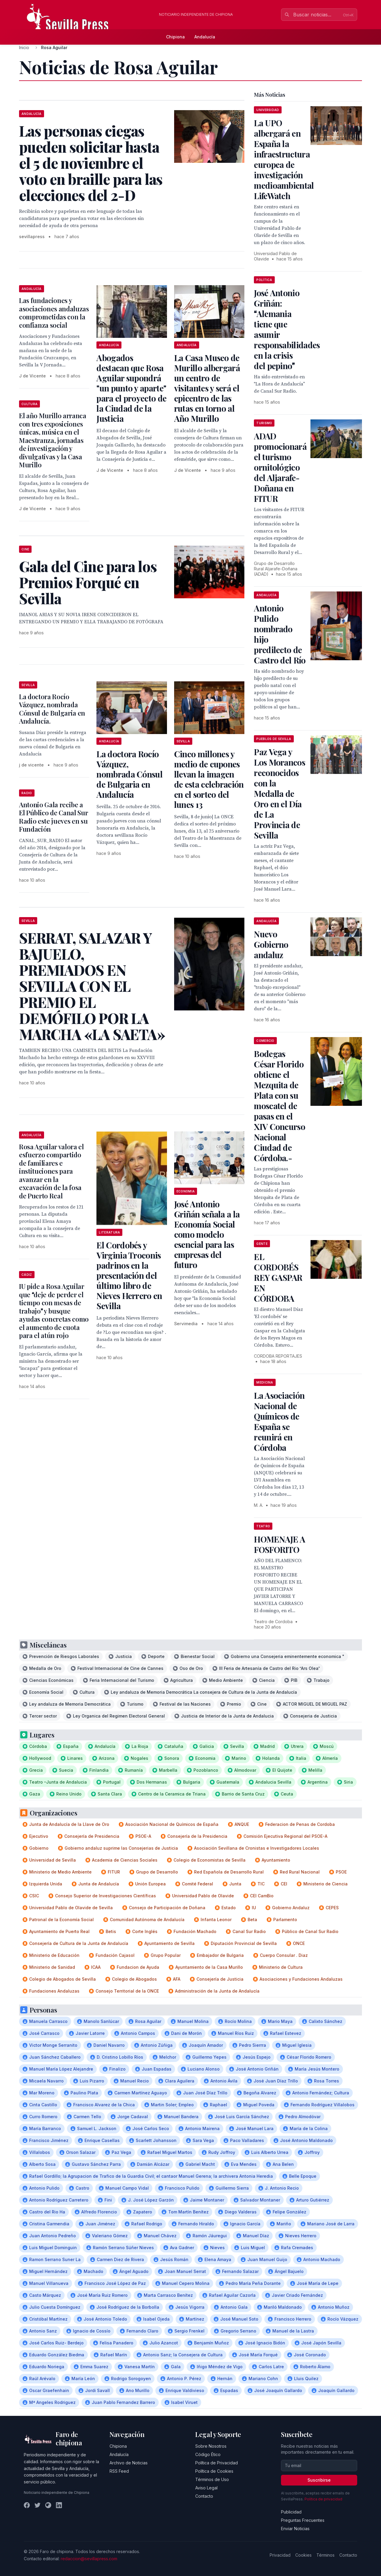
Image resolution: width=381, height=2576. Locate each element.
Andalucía (204, 36)
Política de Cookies (214, 2471)
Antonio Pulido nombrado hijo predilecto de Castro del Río (279, 634)
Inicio (24, 47)
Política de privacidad (323, 2499)
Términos (325, 2555)
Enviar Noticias (295, 2528)
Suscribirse (319, 2480)
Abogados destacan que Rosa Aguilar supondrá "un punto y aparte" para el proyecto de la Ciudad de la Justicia (131, 388)
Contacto (204, 2496)
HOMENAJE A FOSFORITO (279, 1544)
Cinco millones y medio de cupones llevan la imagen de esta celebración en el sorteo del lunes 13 (209, 779)
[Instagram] (48, 2505)
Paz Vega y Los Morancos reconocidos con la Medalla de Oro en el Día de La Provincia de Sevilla (279, 793)
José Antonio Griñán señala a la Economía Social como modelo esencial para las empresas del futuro (207, 1234)
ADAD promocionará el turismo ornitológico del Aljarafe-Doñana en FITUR (280, 467)
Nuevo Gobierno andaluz (271, 944)
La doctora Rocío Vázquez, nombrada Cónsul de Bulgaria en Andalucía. (52, 709)
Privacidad (280, 2555)
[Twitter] (37, 2505)
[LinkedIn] (59, 2505)
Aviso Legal (206, 2487)
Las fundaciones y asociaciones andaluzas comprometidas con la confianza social (54, 313)
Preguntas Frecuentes (302, 2520)
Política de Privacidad (216, 2462)
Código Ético (208, 2454)
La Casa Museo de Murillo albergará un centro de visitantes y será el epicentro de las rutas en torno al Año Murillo (207, 388)
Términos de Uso (212, 2479)
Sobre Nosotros (211, 2446)
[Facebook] (27, 2505)
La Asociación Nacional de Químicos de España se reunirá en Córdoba (279, 1421)
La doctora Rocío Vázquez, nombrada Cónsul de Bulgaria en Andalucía (129, 774)
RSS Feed (119, 2471)
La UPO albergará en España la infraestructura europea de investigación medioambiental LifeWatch (284, 159)
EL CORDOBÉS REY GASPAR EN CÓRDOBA (278, 1277)
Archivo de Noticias (129, 2462)
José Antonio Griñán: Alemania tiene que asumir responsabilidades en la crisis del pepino (287, 329)
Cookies (303, 2555)
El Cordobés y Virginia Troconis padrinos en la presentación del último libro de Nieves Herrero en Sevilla (129, 1275)
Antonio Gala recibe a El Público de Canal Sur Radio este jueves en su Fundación (53, 817)
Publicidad (291, 2511)
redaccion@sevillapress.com (89, 2558)
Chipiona (175, 36)
